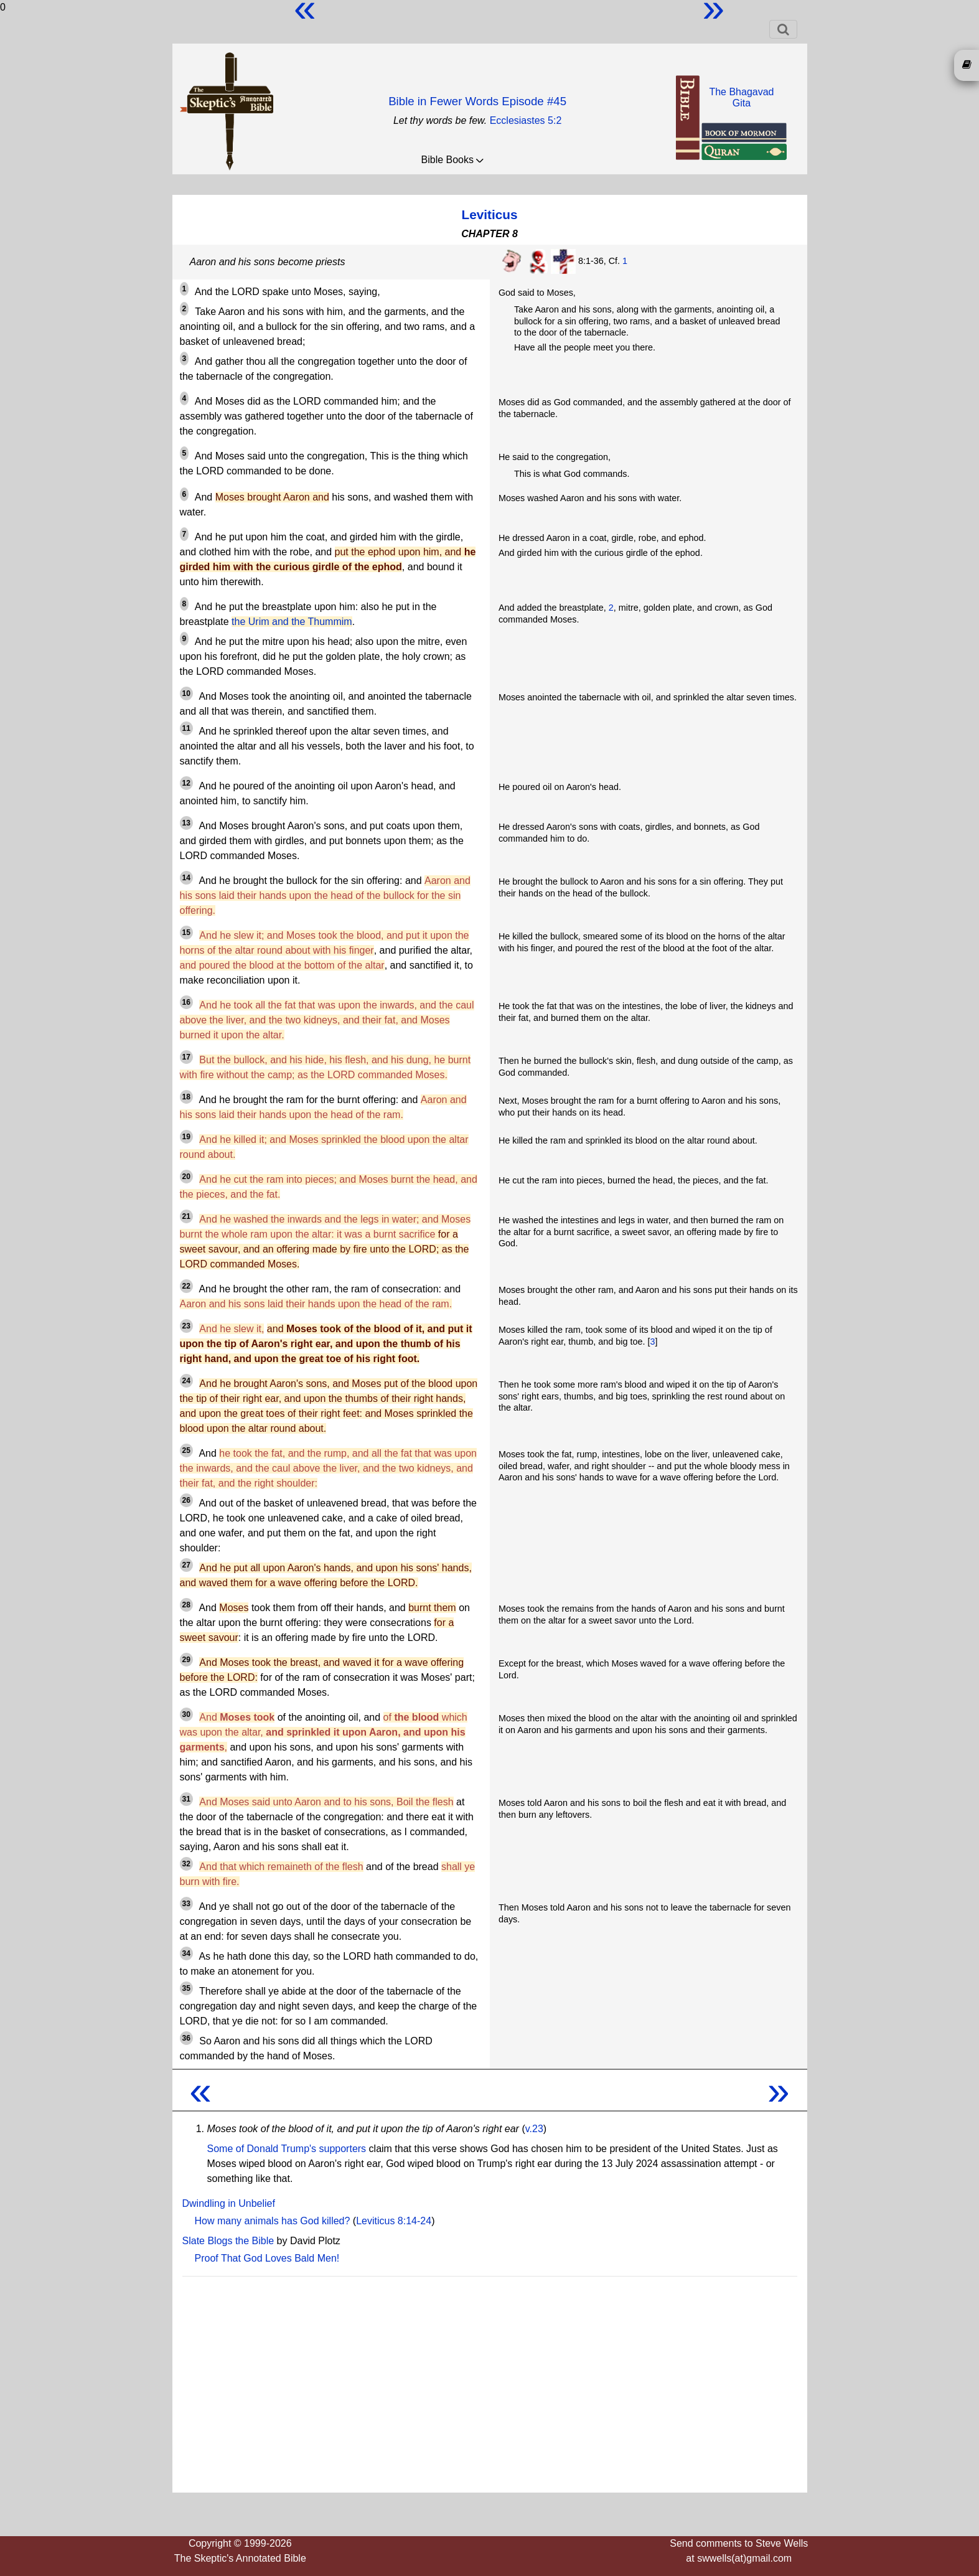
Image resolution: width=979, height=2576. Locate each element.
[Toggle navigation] (783, 29)
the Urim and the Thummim (292, 621)
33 (186, 1903)
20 (186, 1176)
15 (186, 932)
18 (186, 1097)
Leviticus (489, 214)
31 (186, 1799)
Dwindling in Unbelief (228, 2203)
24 (186, 1380)
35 (186, 1988)
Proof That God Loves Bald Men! (267, 2258)
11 (186, 728)
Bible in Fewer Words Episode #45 (477, 101)
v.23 (534, 2128)
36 (186, 2038)
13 (186, 823)
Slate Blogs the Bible (228, 2240)
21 (186, 1216)
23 (186, 1326)
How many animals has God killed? (272, 2221)
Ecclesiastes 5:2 (526, 120)
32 (186, 1863)
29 (186, 1659)
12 (186, 783)
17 (186, 1057)
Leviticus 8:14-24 (393, 2221)
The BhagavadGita (741, 97)
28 (186, 1605)
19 (186, 1136)
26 (186, 1500)
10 (186, 693)
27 (186, 1565)
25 (186, 1450)
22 (186, 1286)
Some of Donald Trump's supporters (287, 2148)
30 (186, 1714)
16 (186, 1002)
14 (186, 877)
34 (186, 1953)
